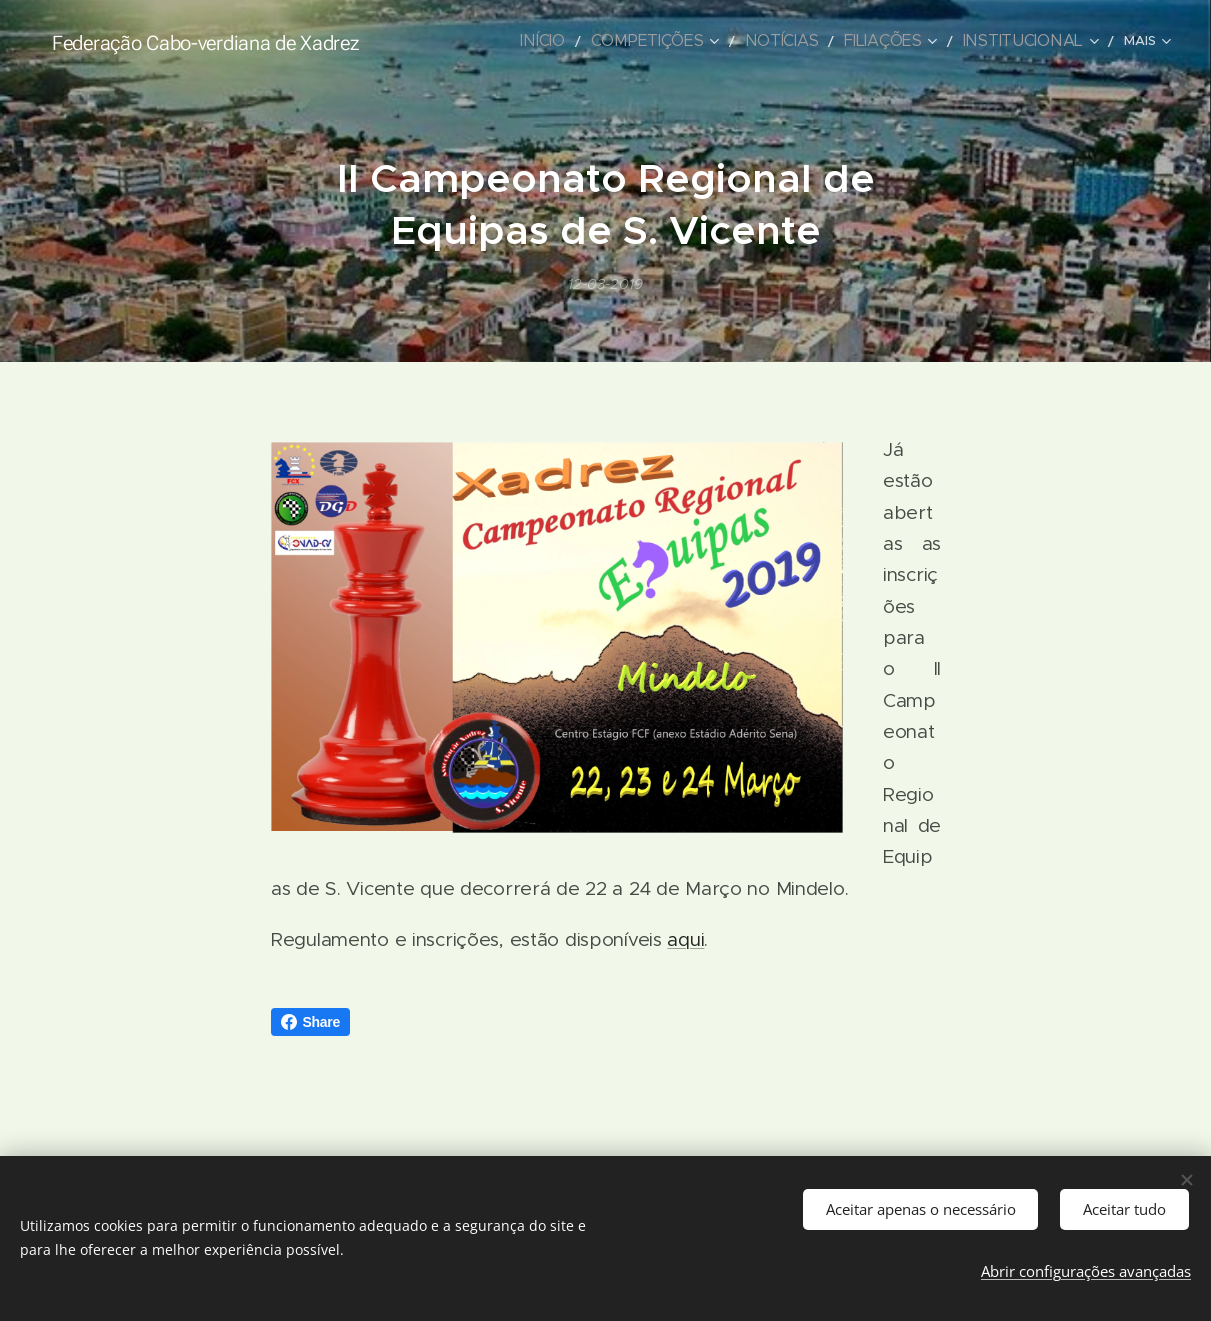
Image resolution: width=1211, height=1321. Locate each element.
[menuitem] (472, 41)
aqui (685, 939)
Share (311, 1022)
